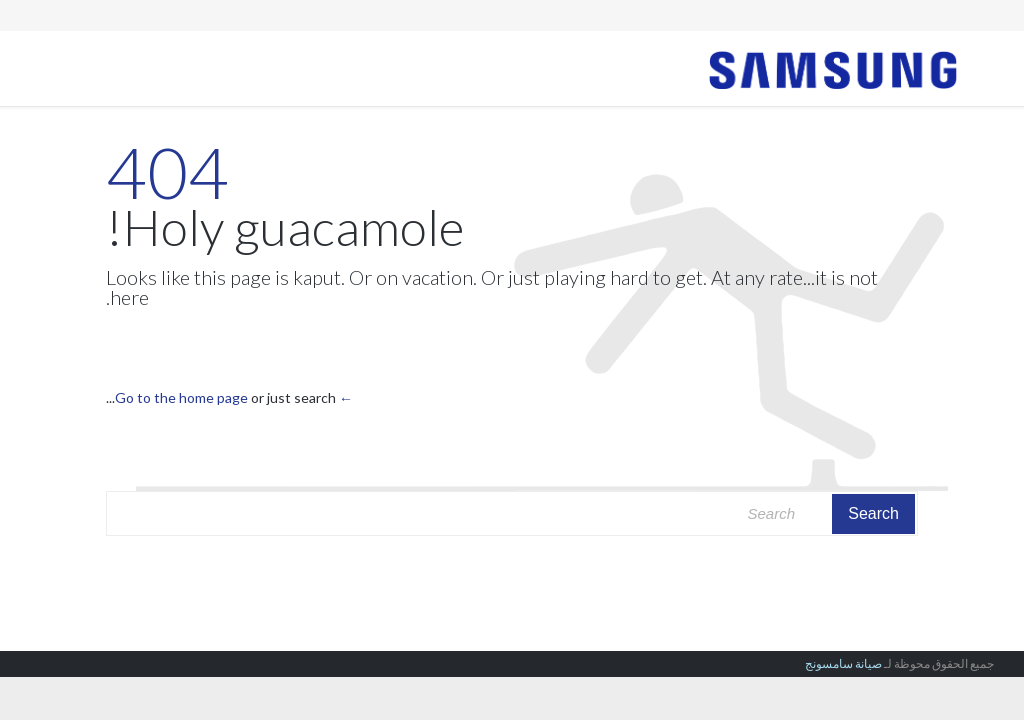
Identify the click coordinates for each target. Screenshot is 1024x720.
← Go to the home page (234, 397)
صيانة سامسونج (843, 663)
